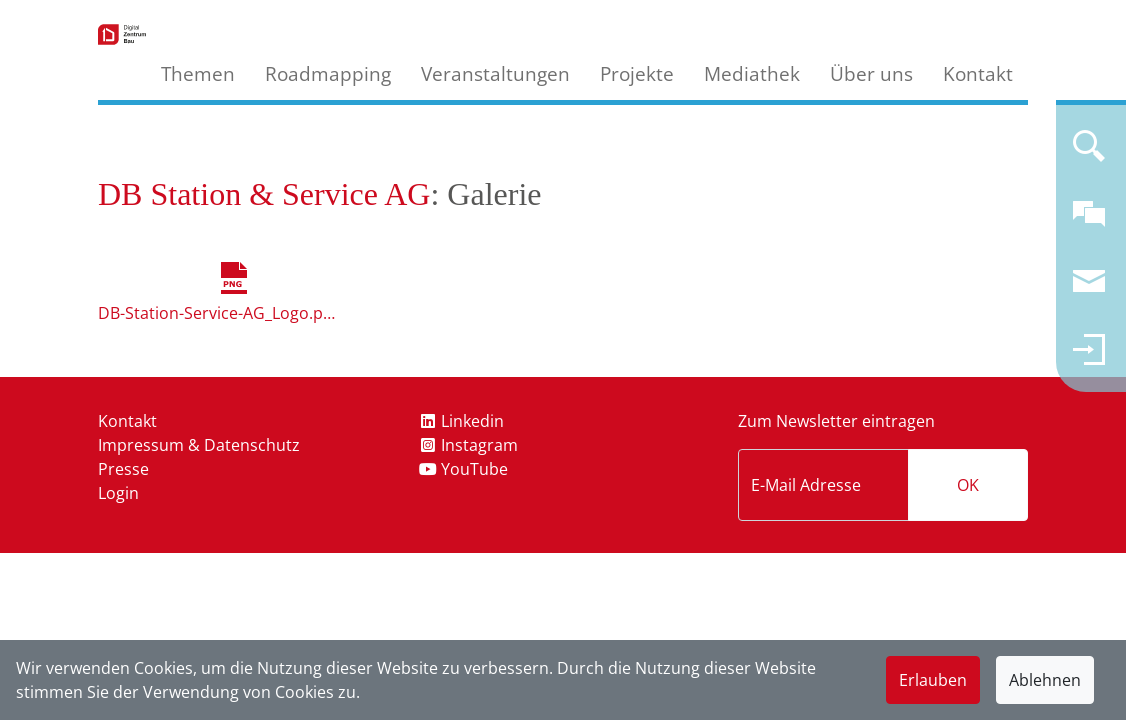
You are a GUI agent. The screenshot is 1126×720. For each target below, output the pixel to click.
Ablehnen (1045, 680)
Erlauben (933, 680)
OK (968, 485)
